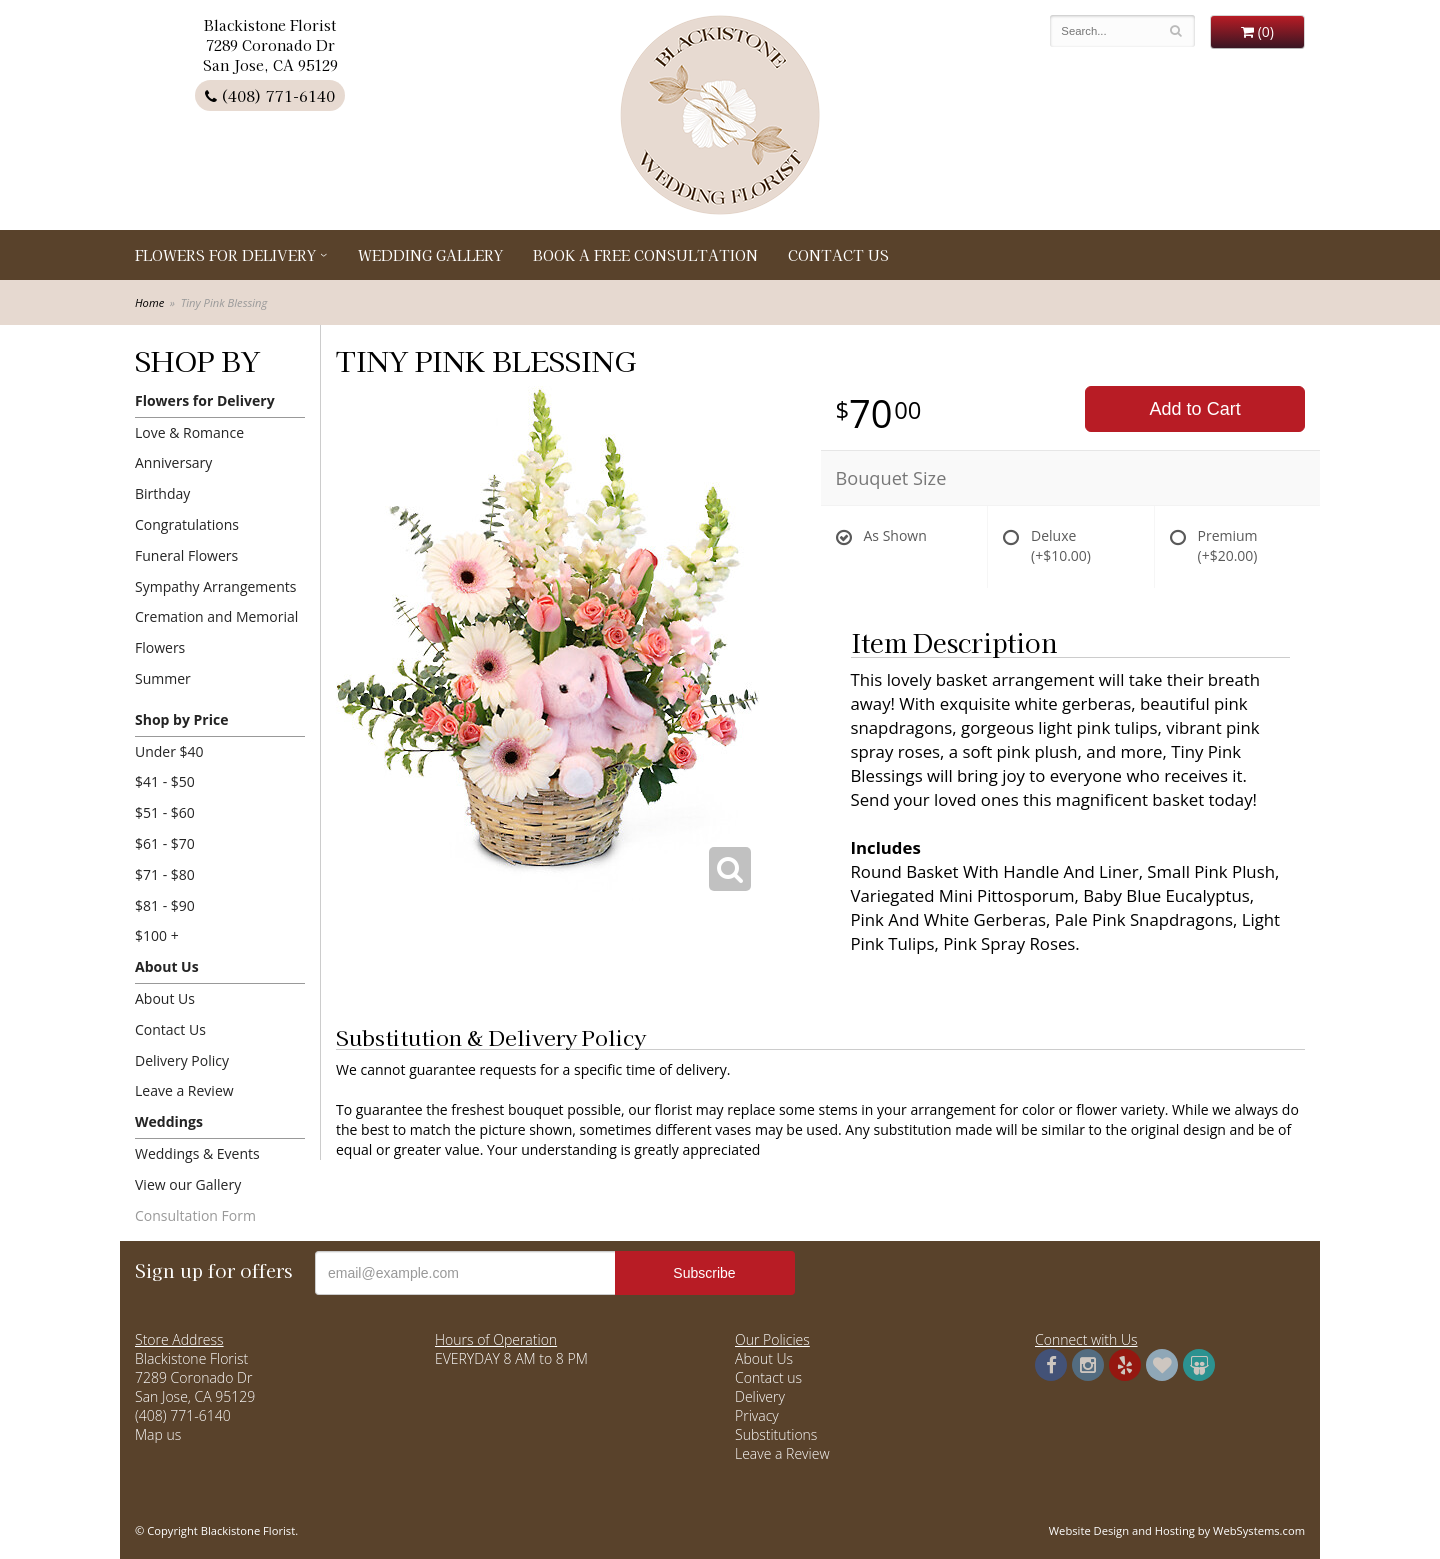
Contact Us (838, 255)
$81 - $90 (165, 905)
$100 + (157, 935)
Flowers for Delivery (225, 255)
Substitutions (776, 1434)
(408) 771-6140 (270, 95)
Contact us (768, 1377)
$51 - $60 (165, 812)
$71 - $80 (165, 874)
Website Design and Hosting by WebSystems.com (1177, 1530)
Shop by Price (181, 719)
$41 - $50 (165, 781)
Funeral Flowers (186, 555)
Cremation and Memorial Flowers (216, 632)
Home (149, 302)
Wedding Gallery (430, 255)
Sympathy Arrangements (215, 586)
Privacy (757, 1415)
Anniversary (173, 462)
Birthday (162, 493)
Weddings (169, 1121)
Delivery (760, 1396)
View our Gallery (188, 1184)
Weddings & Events (197, 1153)
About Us (167, 966)
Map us (158, 1434)
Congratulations (187, 524)
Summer (163, 678)
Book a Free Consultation (645, 255)
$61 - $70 (165, 843)
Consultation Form (195, 1215)
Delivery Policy (182, 1060)
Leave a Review (184, 1090)
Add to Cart (1195, 409)
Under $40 (169, 751)
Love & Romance (189, 432)
